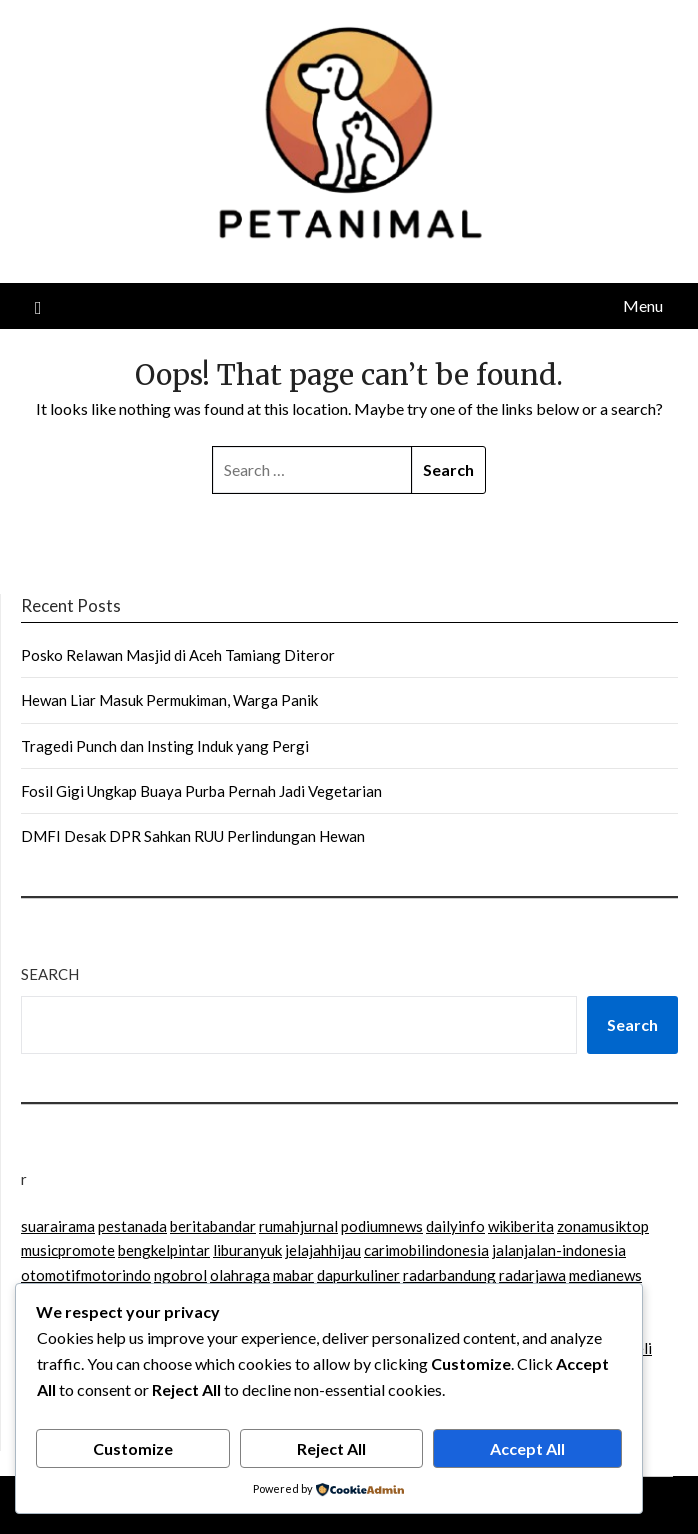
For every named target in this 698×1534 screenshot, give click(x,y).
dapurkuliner (358, 1275)
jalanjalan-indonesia (559, 1250)
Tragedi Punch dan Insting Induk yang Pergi (165, 746)
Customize (133, 1448)
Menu (643, 305)
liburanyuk (247, 1250)
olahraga (240, 1275)
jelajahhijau (323, 1250)
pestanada (132, 1226)
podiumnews (382, 1226)
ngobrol (180, 1275)
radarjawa (532, 1275)
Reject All (331, 1448)
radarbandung (449, 1275)
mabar (293, 1275)
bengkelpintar (164, 1250)
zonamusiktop (603, 1226)
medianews (605, 1275)
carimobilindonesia (426, 1250)
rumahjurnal (298, 1226)
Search (50, 974)
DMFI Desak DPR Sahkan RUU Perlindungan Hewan (193, 836)
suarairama (58, 1226)
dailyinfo (455, 1226)
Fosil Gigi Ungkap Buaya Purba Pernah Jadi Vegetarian (201, 791)
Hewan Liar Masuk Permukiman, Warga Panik (169, 700)
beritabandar (213, 1226)
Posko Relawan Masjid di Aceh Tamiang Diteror (178, 655)
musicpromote (68, 1250)
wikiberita (521, 1226)
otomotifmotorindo (86, 1275)
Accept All (527, 1448)
